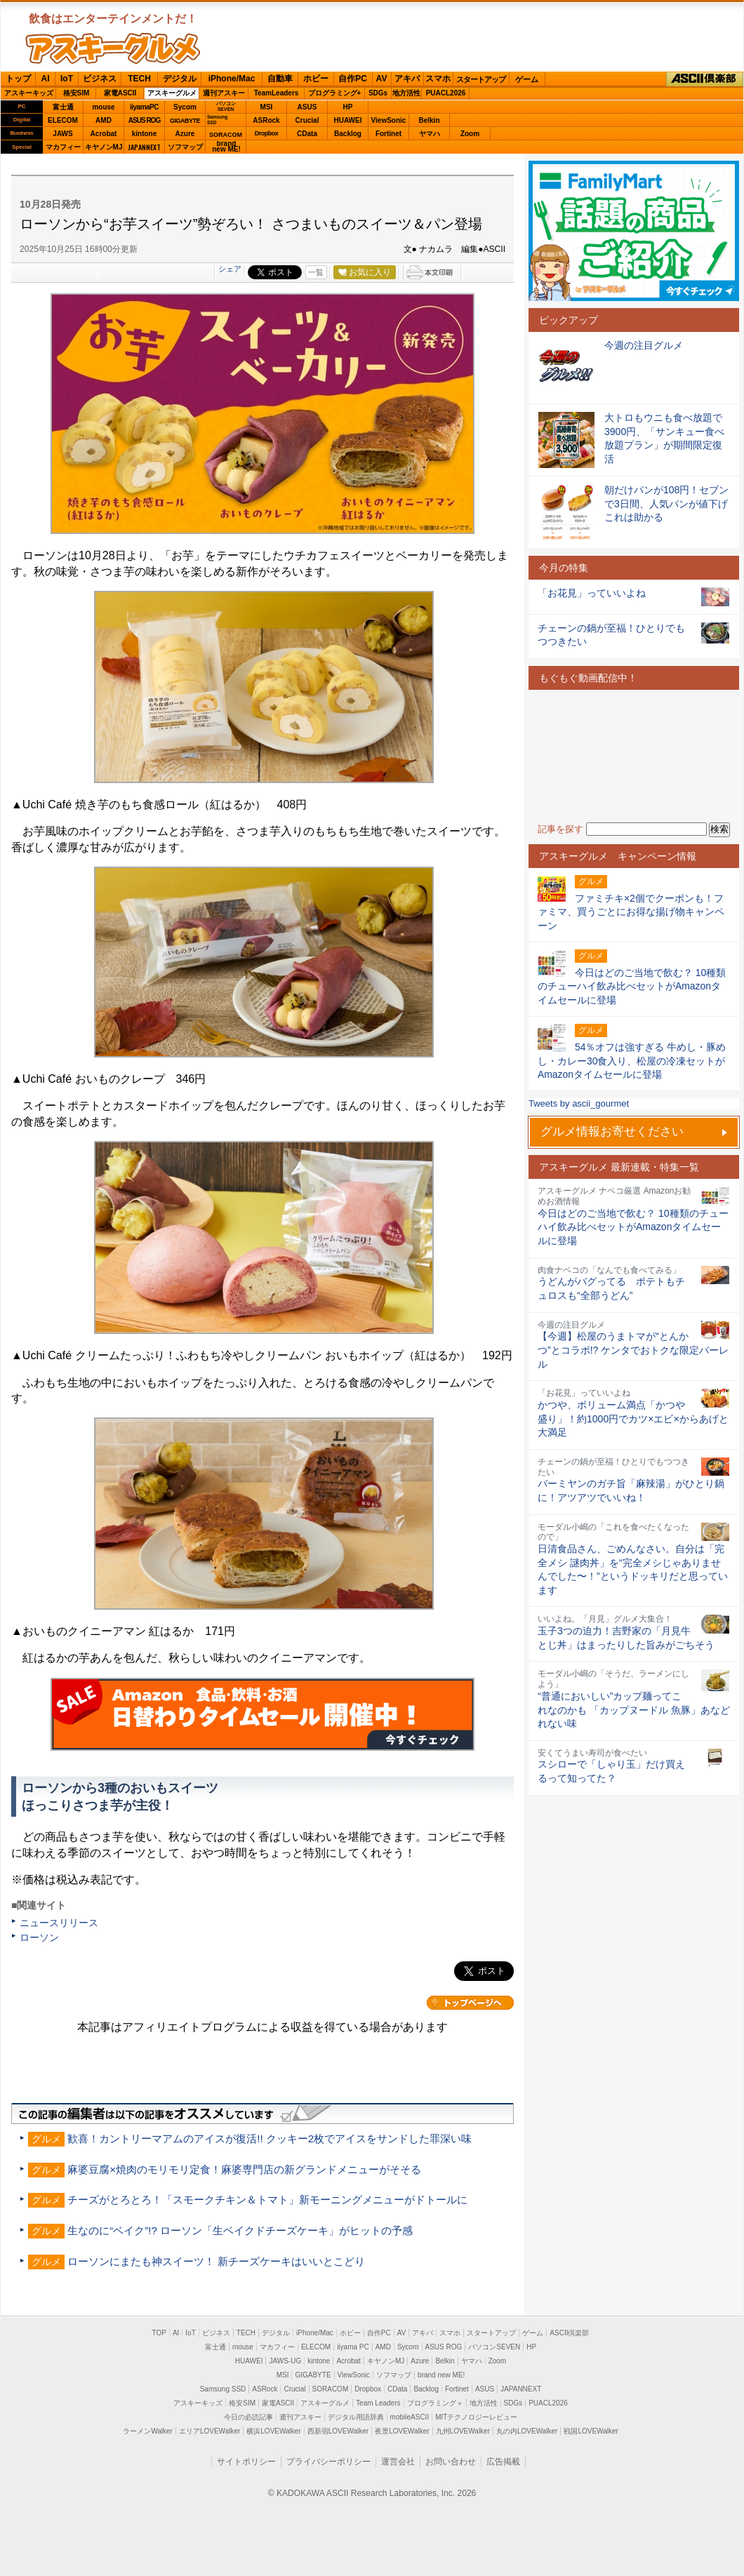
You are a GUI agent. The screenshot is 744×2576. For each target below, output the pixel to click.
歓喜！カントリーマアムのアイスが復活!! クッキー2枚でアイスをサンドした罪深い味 (269, 2138)
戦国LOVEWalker (591, 2431)
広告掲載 (503, 2462)
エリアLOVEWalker (209, 2431)
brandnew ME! (226, 147)
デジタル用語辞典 (356, 2417)
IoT (66, 79)
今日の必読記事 (248, 2417)
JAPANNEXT (144, 147)
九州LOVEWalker (463, 2431)
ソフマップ (185, 147)
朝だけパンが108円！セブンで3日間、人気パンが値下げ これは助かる (671, 503)
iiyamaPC (144, 107)
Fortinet (388, 134)
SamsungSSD (217, 119)
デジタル (180, 79)
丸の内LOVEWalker (526, 2431)
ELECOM (63, 120)
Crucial (307, 120)
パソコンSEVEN (226, 106)
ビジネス (100, 79)
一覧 (316, 272)
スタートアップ (480, 79)
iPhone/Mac (231, 79)
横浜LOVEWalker (273, 2431)
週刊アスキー (224, 93)
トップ (18, 79)
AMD (103, 120)
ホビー (315, 79)
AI (45, 79)
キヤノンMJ (104, 147)
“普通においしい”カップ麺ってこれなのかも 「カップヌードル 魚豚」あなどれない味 (634, 1709)
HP (348, 107)
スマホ (438, 79)
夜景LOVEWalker (402, 2431)
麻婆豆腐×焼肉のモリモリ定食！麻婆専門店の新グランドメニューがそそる (244, 2169)
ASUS (307, 107)
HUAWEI (348, 120)
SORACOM (330, 2389)
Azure (185, 134)
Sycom (185, 107)
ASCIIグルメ (113, 48)
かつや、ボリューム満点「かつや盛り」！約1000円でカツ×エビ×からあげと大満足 (633, 1418)
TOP (159, 2333)
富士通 (63, 107)
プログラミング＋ (435, 2403)
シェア (229, 269)
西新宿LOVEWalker (337, 2431)
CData (307, 134)
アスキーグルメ (172, 93)
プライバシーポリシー (328, 2462)
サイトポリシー (246, 2462)
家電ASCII (120, 93)
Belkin (428, 120)
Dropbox (267, 133)
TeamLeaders (276, 93)
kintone (144, 134)
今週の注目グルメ (643, 345)
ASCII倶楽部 (705, 79)
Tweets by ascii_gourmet (579, 1103)
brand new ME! (441, 2375)
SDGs (377, 93)
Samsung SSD (223, 2389)
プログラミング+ (334, 93)
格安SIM (76, 93)
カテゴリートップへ (470, 2003)
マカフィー (63, 147)
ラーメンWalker (148, 2431)
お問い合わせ (450, 2462)
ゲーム (526, 79)
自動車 (280, 79)
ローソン (39, 1937)
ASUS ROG (144, 120)
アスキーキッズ (28, 93)
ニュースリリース (59, 1922)
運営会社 (398, 2462)
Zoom (469, 134)
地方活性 (406, 93)
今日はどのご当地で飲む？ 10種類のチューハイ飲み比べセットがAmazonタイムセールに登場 (633, 1227)
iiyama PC (353, 2347)
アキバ (407, 79)
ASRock (266, 120)
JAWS (62, 134)
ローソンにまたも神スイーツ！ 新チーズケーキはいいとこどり (216, 2261)
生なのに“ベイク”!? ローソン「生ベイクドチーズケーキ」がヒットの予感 (240, 2230)
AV (381, 79)
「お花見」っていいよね (592, 593)
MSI (266, 107)
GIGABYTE (185, 120)
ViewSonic (388, 120)
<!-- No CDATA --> (634, 756)
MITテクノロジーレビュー (476, 2417)
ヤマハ (429, 134)
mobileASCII (410, 2417)
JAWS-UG (285, 2361)
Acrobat (104, 134)
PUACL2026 (446, 93)
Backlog (347, 134)
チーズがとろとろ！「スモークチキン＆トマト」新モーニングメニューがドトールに (267, 2199)
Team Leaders (378, 2403)
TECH (139, 79)
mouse (103, 107)
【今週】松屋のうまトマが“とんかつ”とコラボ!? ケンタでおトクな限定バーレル (633, 1349)
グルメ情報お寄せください (612, 1131)
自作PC (352, 79)
